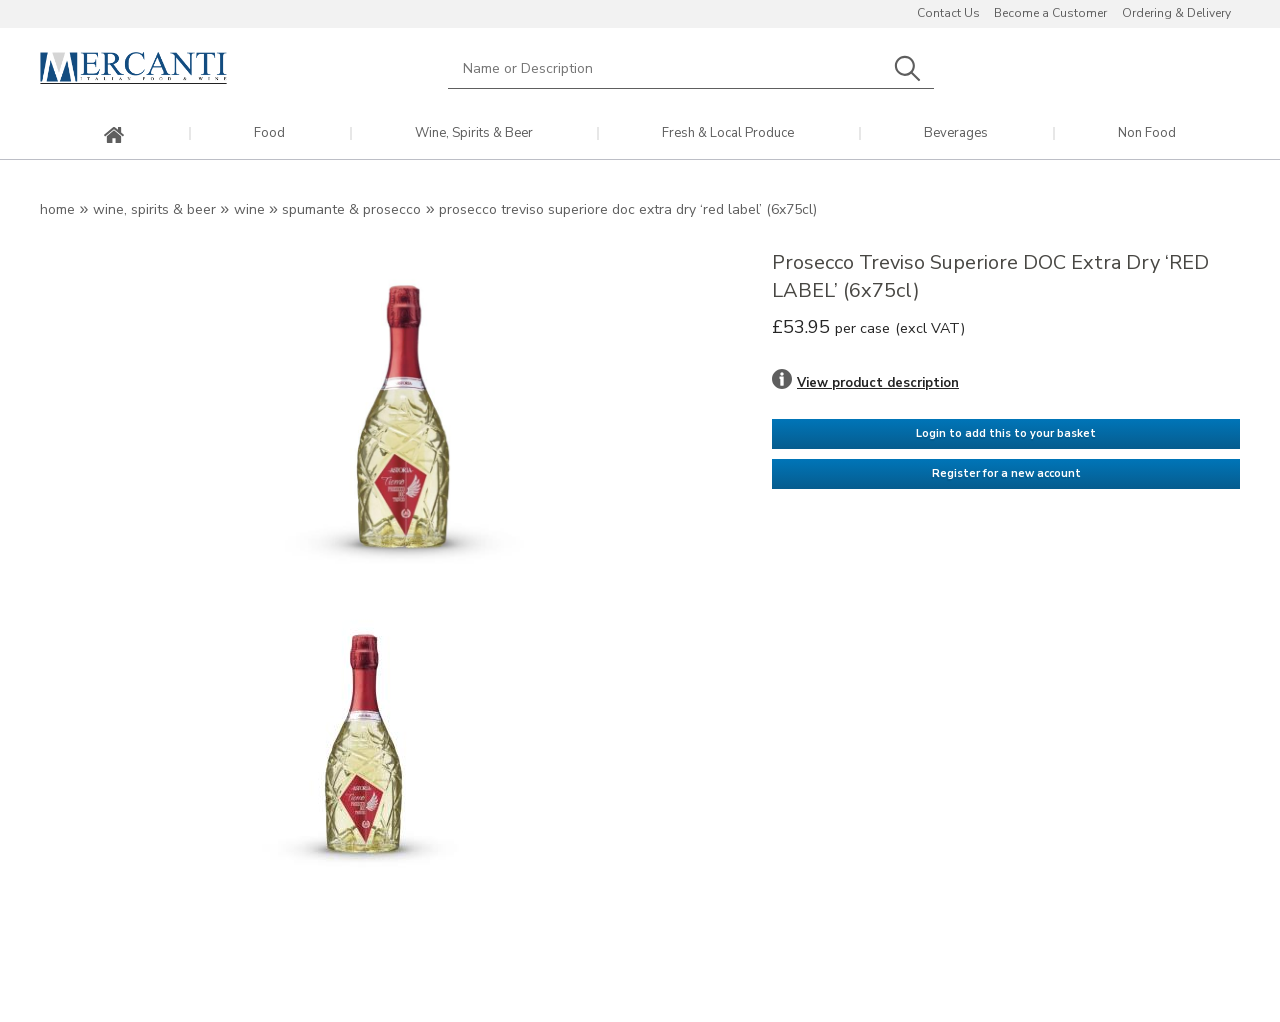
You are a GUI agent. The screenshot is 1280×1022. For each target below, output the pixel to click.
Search (907, 68)
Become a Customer (1050, 13)
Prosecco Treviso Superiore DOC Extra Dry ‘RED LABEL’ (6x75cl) (628, 209)
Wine (249, 209)
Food (269, 133)
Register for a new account (1006, 473)
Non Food (1147, 133)
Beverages (956, 133)
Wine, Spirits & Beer (474, 133)
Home (57, 209)
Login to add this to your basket (1006, 433)
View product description (878, 383)
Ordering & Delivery (1176, 13)
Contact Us (948, 13)
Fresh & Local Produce (728, 133)
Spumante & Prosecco (351, 209)
